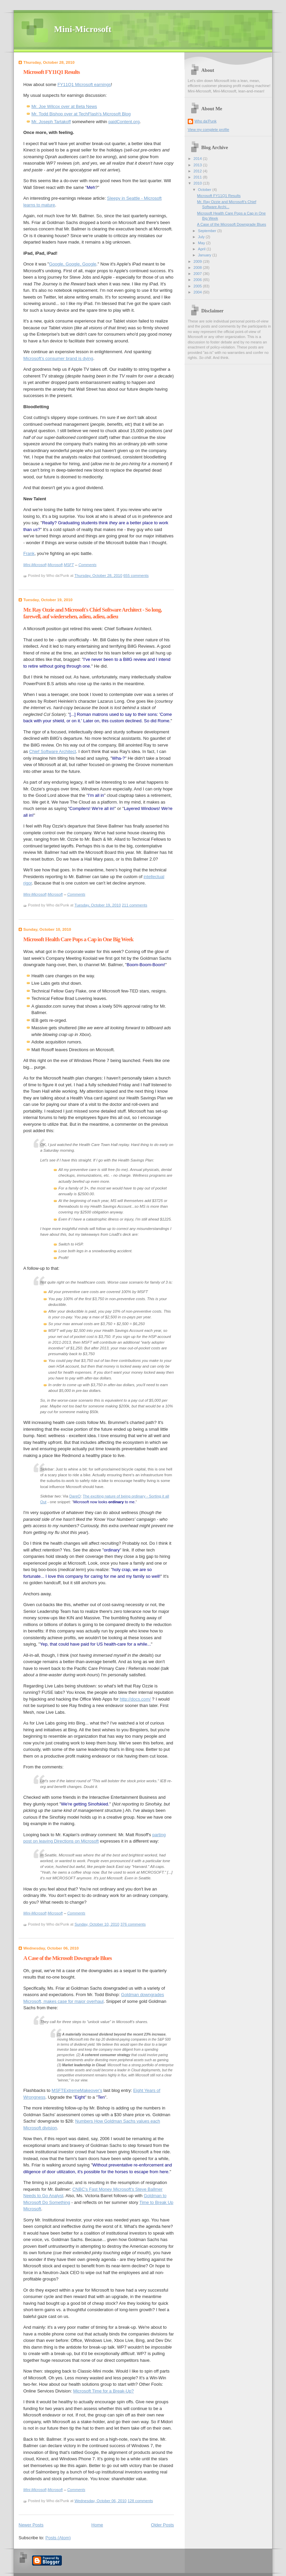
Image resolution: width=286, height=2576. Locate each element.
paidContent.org (124, 121)
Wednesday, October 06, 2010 (101, 2501)
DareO (75, 1496)
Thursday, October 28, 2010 (98, 575)
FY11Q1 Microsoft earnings (84, 84)
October (205, 190)
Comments (87, 565)
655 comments (136, 575)
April (202, 249)
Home (97, 2524)
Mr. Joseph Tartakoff (51, 121)
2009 (198, 261)
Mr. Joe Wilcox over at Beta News (64, 106)
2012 (198, 171)
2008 (198, 267)
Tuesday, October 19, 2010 (97, 905)
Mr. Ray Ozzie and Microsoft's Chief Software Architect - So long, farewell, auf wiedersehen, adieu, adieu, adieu (92, 613)
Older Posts (162, 2524)
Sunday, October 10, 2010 (97, 1924)
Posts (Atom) (58, 2537)
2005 (198, 286)
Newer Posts (31, 2524)
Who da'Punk (205, 121)
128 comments (140, 2501)
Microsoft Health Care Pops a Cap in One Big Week (78, 939)
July (202, 237)
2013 (198, 165)
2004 (198, 292)
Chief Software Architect (52, 751)
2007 (198, 274)
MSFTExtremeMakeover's (77, 2090)
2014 (198, 159)
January (205, 255)
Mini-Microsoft (82, 29)
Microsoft (55, 565)
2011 (198, 177)
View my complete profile (208, 130)
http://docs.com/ (135, 1699)
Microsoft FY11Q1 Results (51, 72)
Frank (28, 553)
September (207, 231)
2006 (198, 280)
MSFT (69, 565)
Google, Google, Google (72, 264)
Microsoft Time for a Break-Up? (103, 2390)
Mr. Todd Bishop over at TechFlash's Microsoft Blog (81, 113)
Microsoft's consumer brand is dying (58, 358)
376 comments (133, 1924)
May (202, 243)
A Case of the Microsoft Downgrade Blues (67, 1958)
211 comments (134, 905)
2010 (198, 183)
